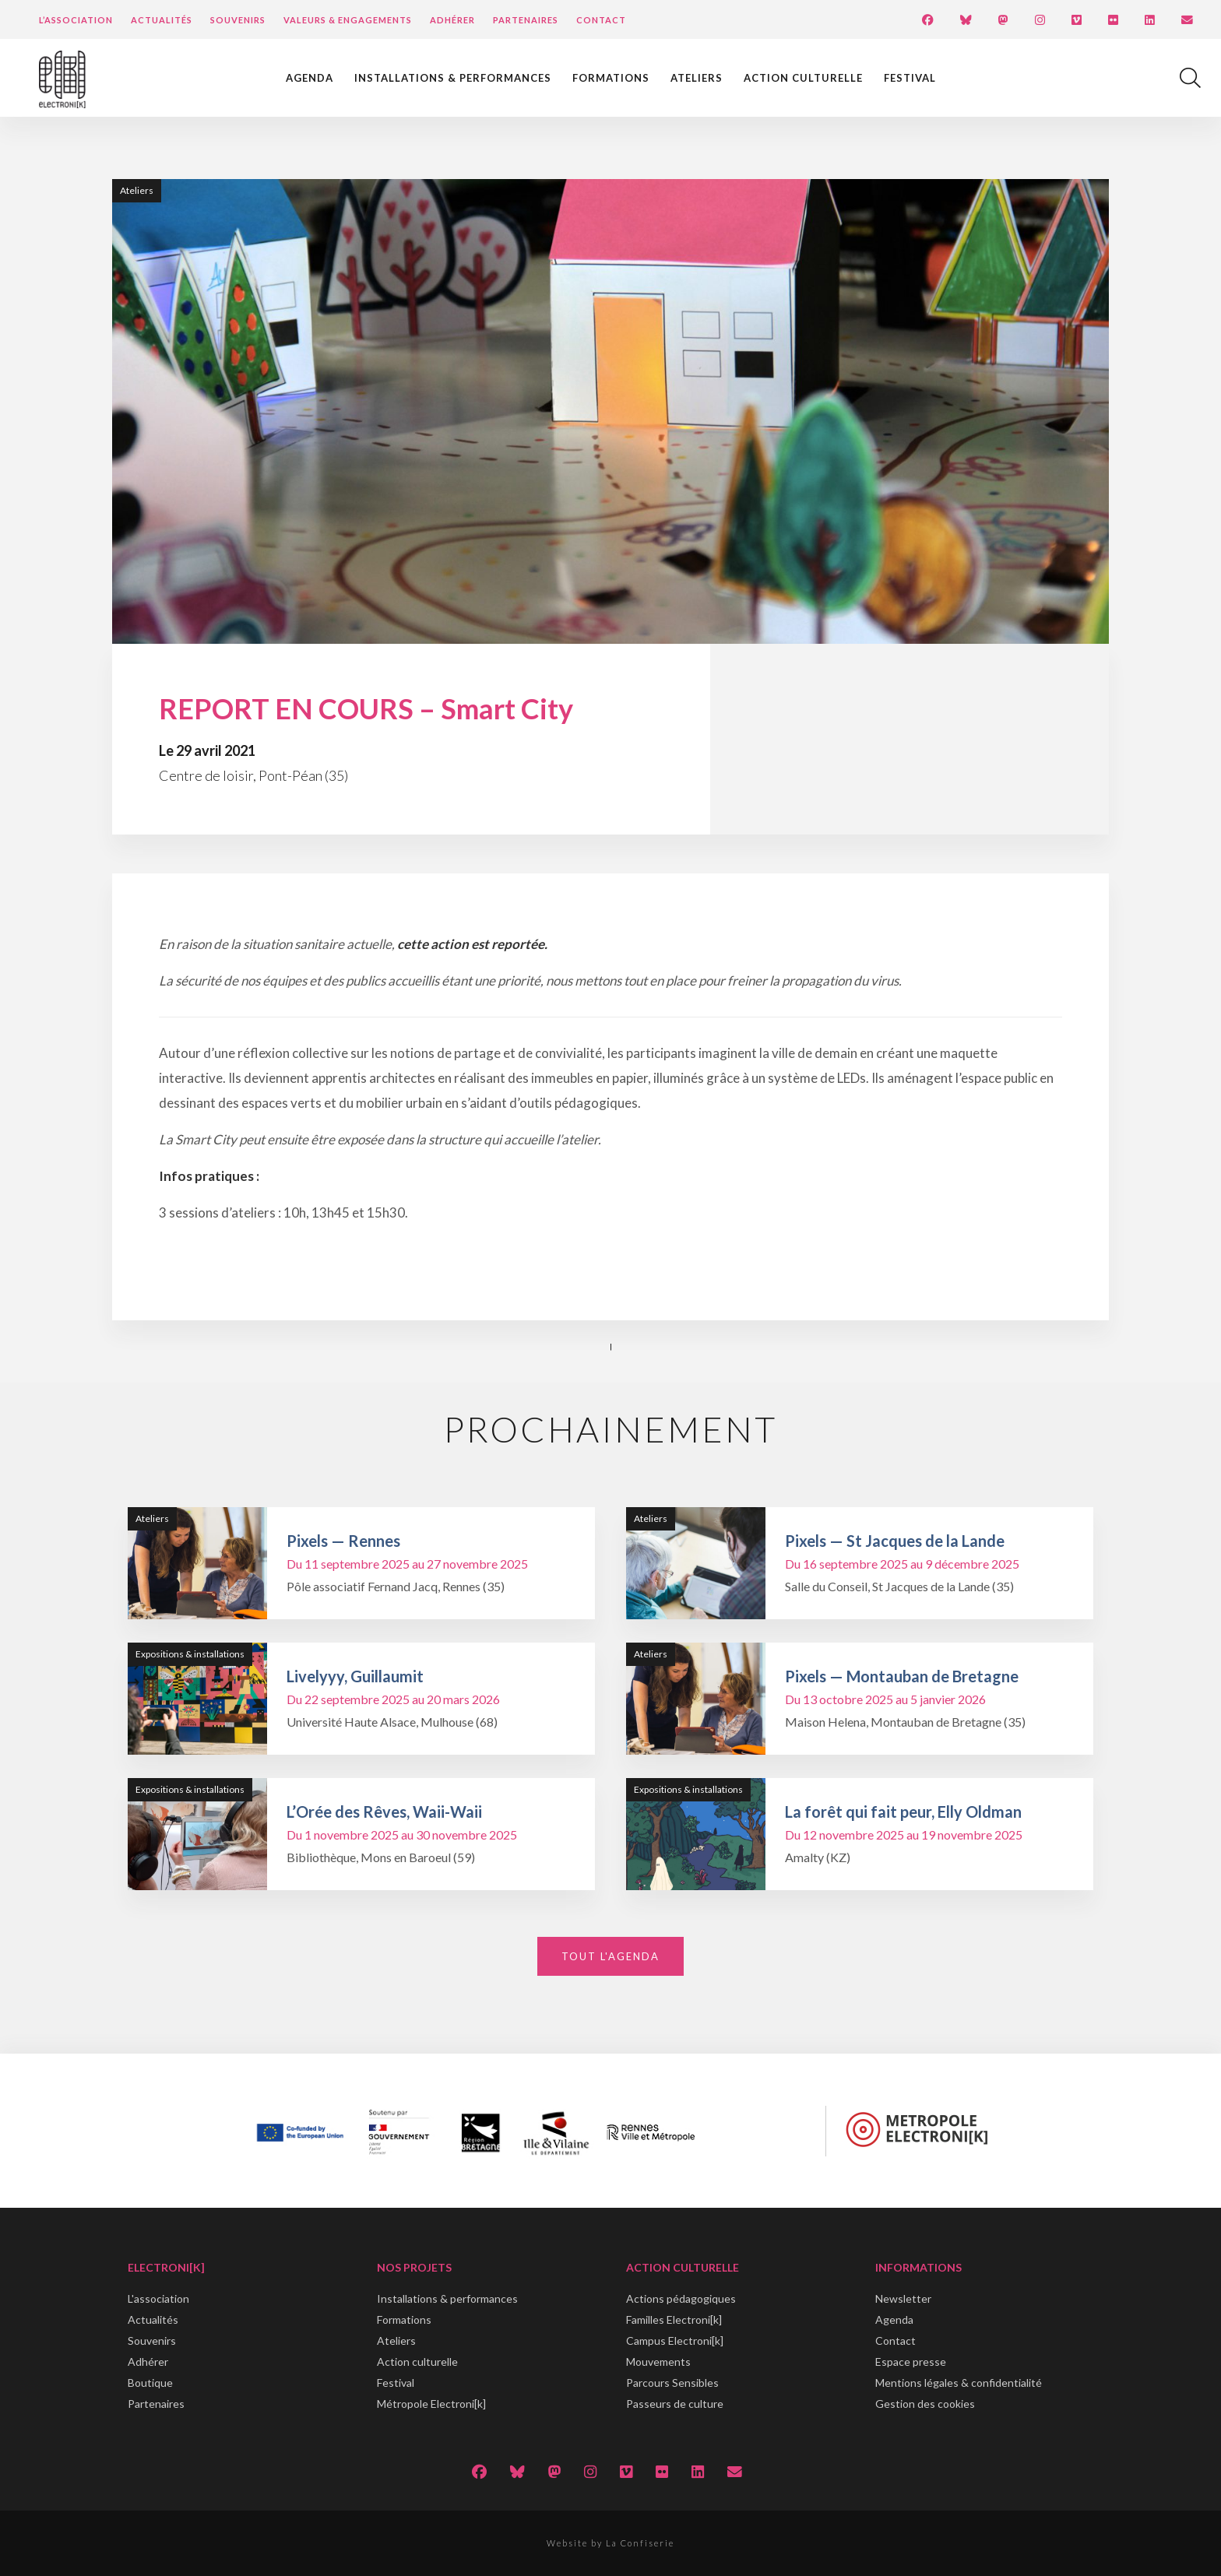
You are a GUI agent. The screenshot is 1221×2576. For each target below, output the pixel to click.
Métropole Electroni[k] (431, 2403)
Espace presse (910, 2361)
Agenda (309, 78)
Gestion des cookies (925, 2403)
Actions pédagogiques (681, 2298)
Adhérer (452, 20)
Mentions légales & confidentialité (958, 2382)
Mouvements (658, 2361)
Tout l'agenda (610, 1956)
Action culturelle (803, 78)
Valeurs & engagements (347, 20)
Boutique (150, 2382)
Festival (910, 78)
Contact (601, 20)
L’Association (76, 20)
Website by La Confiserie (610, 2543)
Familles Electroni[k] (674, 2319)
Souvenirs (238, 20)
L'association (158, 2298)
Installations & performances (452, 78)
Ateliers (696, 78)
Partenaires (525, 20)
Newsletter (903, 2298)
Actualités (161, 20)
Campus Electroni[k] (674, 2340)
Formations (610, 78)
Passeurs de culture (674, 2403)
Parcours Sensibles (672, 2382)
